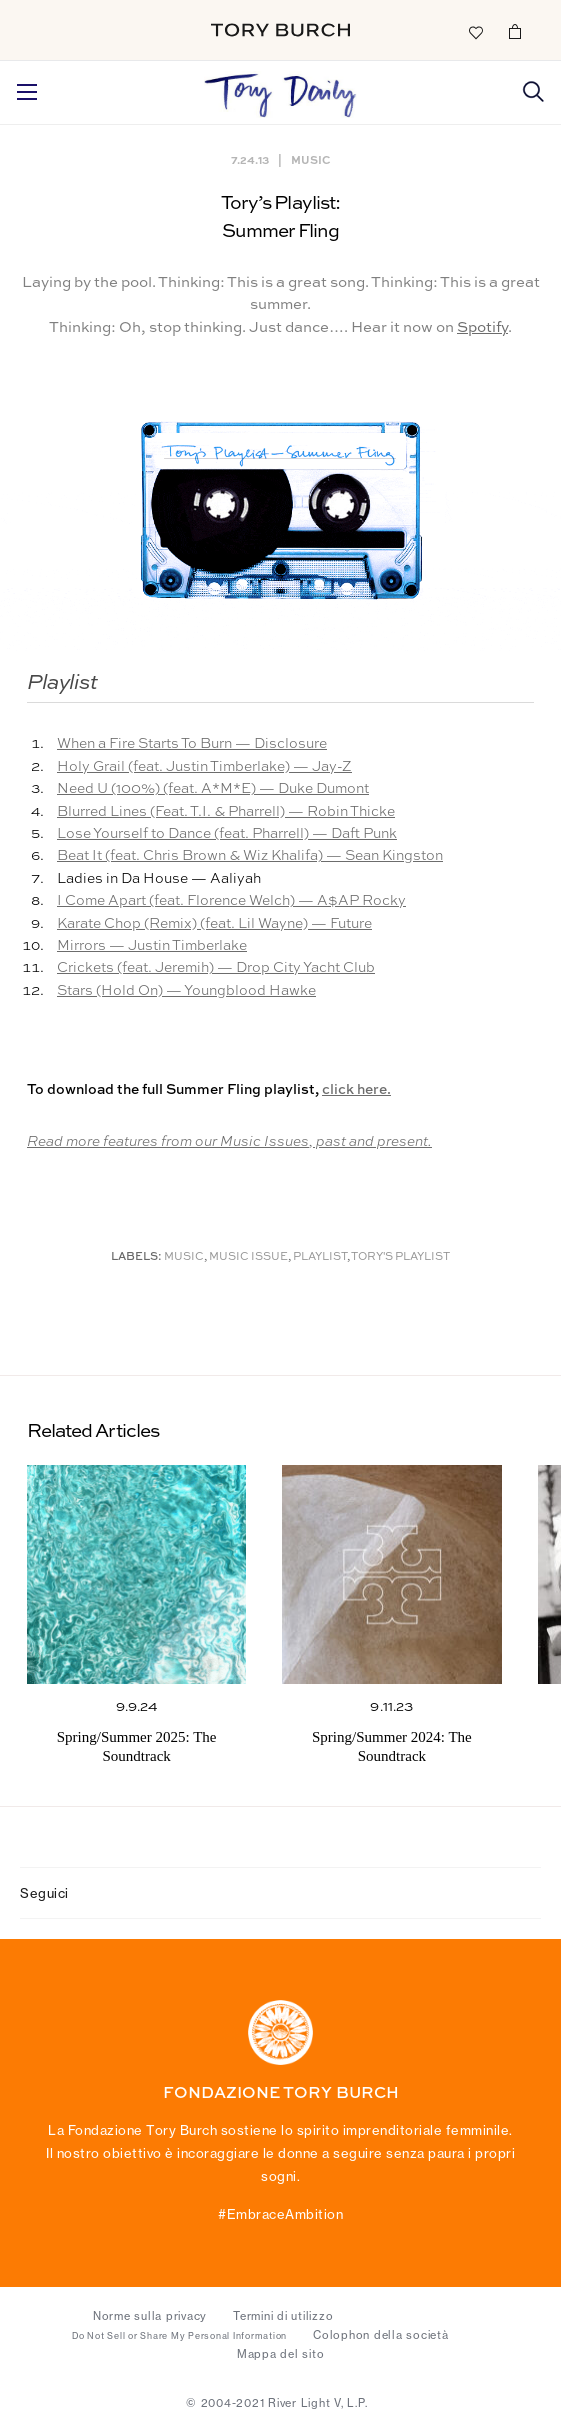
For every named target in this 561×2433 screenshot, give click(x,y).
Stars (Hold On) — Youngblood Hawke (186, 991)
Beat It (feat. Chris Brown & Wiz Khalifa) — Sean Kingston (250, 856)
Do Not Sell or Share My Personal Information (179, 2336)
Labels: (136, 1257)
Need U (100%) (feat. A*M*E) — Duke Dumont (213, 789)
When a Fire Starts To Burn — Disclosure (192, 744)
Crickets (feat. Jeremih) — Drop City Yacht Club (216, 968)
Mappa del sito (281, 2354)
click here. (356, 1090)
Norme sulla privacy (150, 2316)
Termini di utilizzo (283, 2316)
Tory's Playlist (400, 1257)
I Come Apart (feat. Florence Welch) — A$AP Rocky (231, 901)
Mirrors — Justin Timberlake (152, 946)
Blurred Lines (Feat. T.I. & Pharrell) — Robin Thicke (226, 812)
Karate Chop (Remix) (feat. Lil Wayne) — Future (214, 924)
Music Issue (248, 1257)
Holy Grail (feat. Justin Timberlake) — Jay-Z (204, 767)
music (184, 1257)
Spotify (482, 327)
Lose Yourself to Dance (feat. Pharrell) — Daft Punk (227, 834)
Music (310, 159)
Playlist (320, 1257)
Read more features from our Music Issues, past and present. (229, 1142)
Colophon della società (381, 2335)
